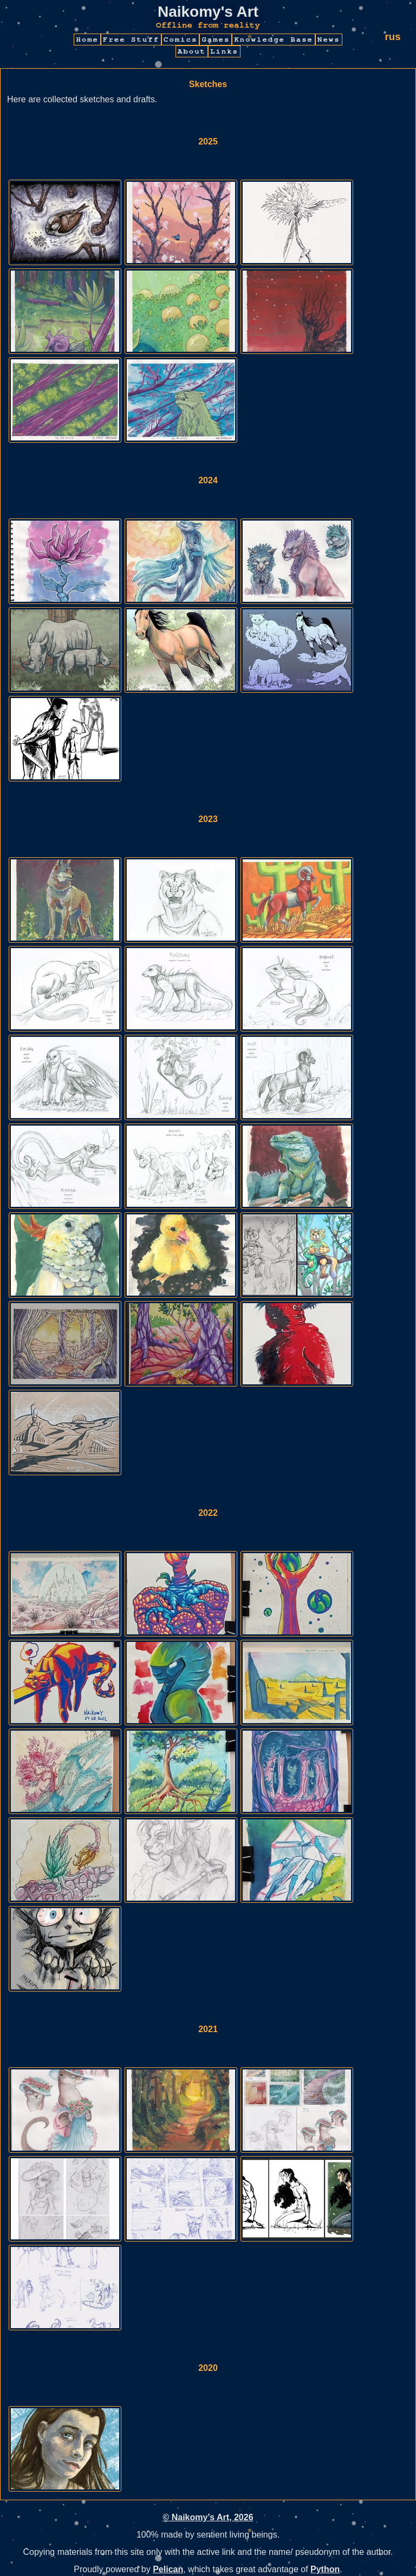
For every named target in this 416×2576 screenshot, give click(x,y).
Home (87, 39)
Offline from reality (208, 25)
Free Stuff (131, 39)
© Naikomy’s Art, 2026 (207, 2517)
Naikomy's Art (208, 11)
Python (325, 2569)
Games (216, 39)
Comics (180, 39)
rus (392, 36)
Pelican (168, 2569)
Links (224, 51)
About (192, 51)
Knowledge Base (273, 39)
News (328, 39)
